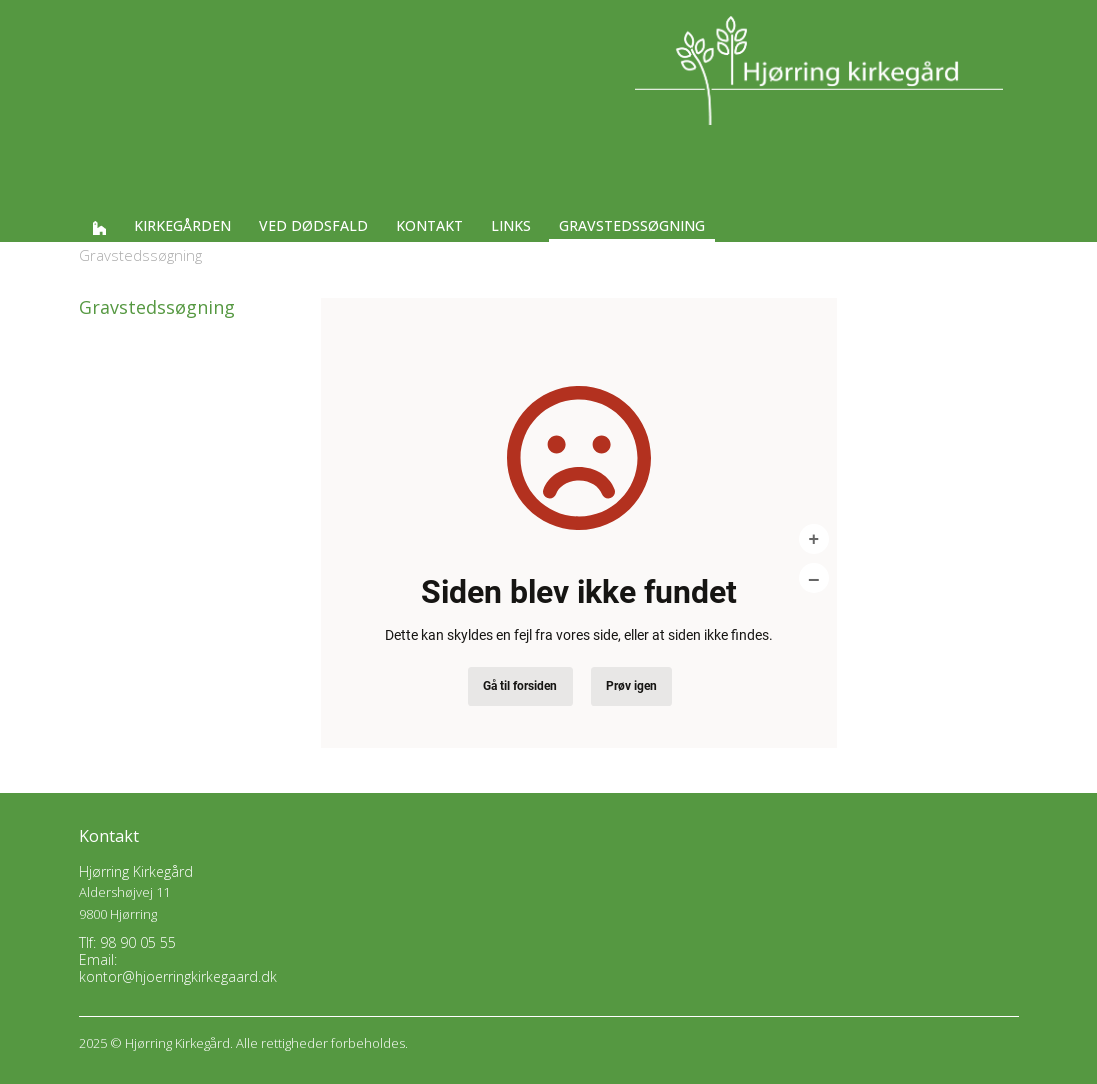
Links (511, 225)
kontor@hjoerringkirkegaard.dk (178, 976)
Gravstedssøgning (632, 225)
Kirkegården (182, 225)
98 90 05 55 (138, 942)
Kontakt (429, 225)
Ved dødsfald (313, 225)
